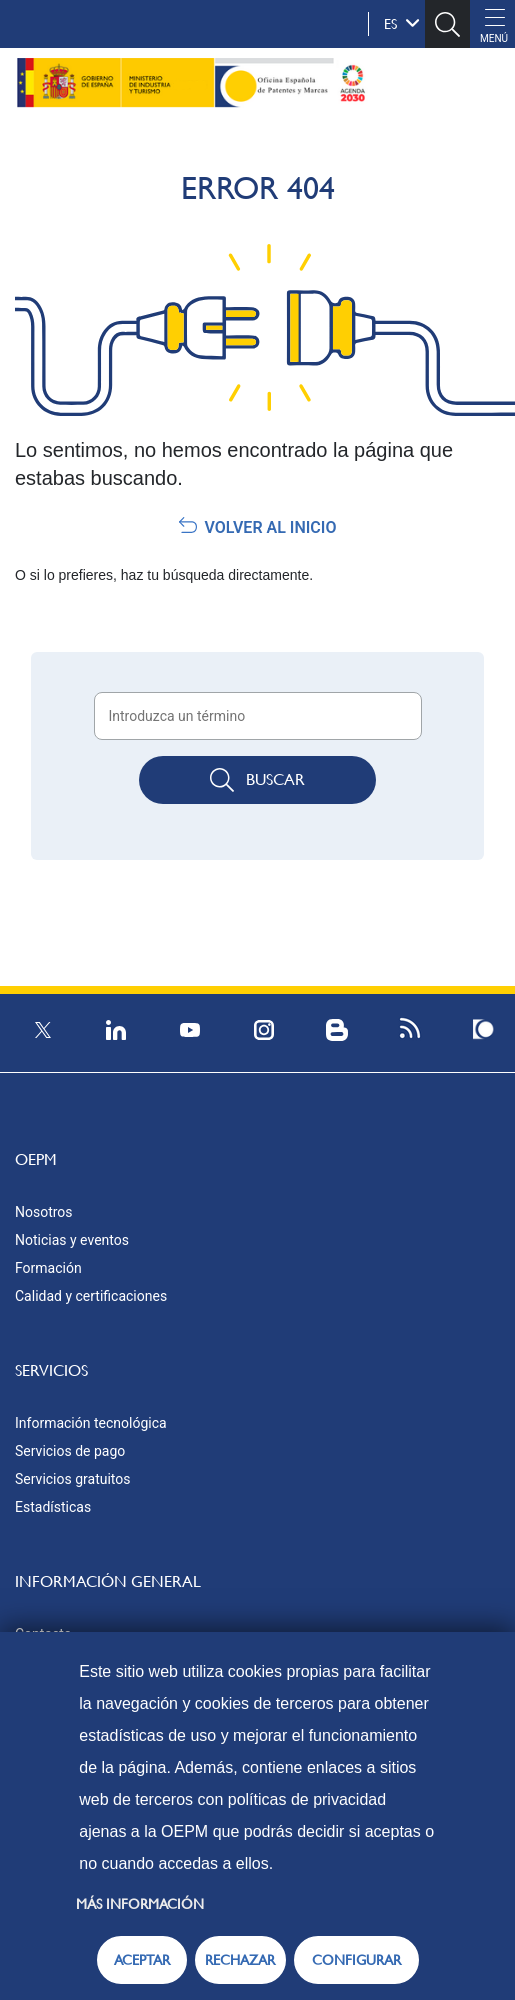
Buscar (257, 780)
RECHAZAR (240, 1960)
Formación (48, 1268)
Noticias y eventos (72, 1240)
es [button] (402, 23)
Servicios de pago (70, 1451)
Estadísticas (53, 1507)
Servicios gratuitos (73, 1479)
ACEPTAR (142, 1960)
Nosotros (44, 1212)
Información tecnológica (91, 1423)
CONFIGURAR (356, 1960)
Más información (140, 1904)
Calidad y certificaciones (91, 1296)
